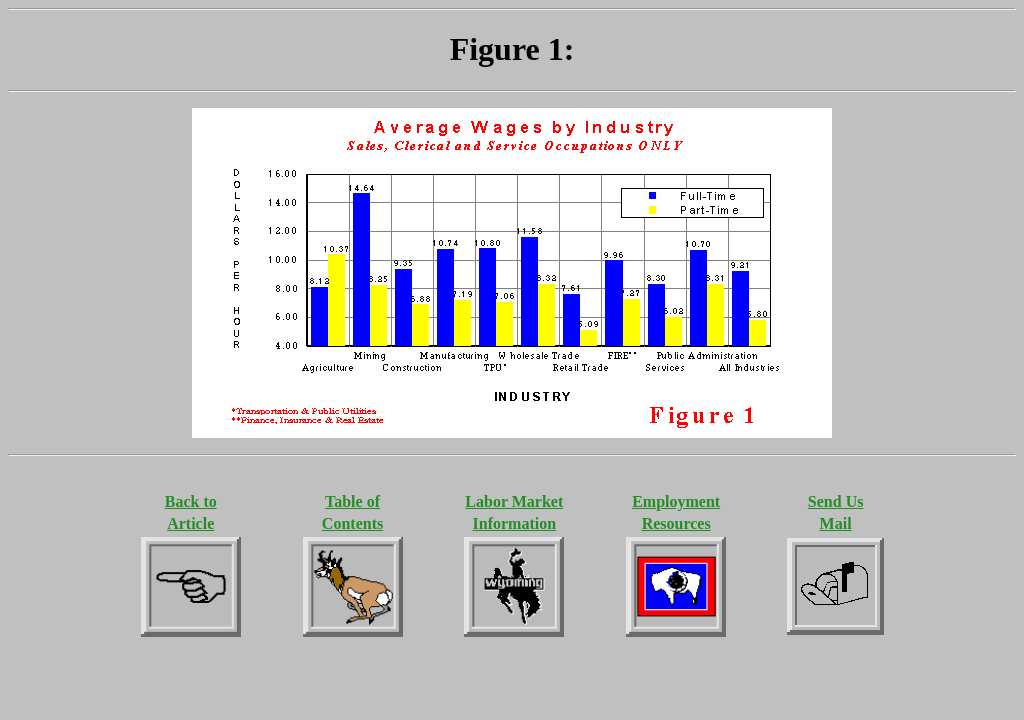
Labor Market (514, 501)
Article (190, 523)
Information (515, 523)
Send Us (836, 501)
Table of (352, 501)
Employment (676, 501)
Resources (676, 523)
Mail (836, 523)
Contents (352, 523)
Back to (191, 501)
